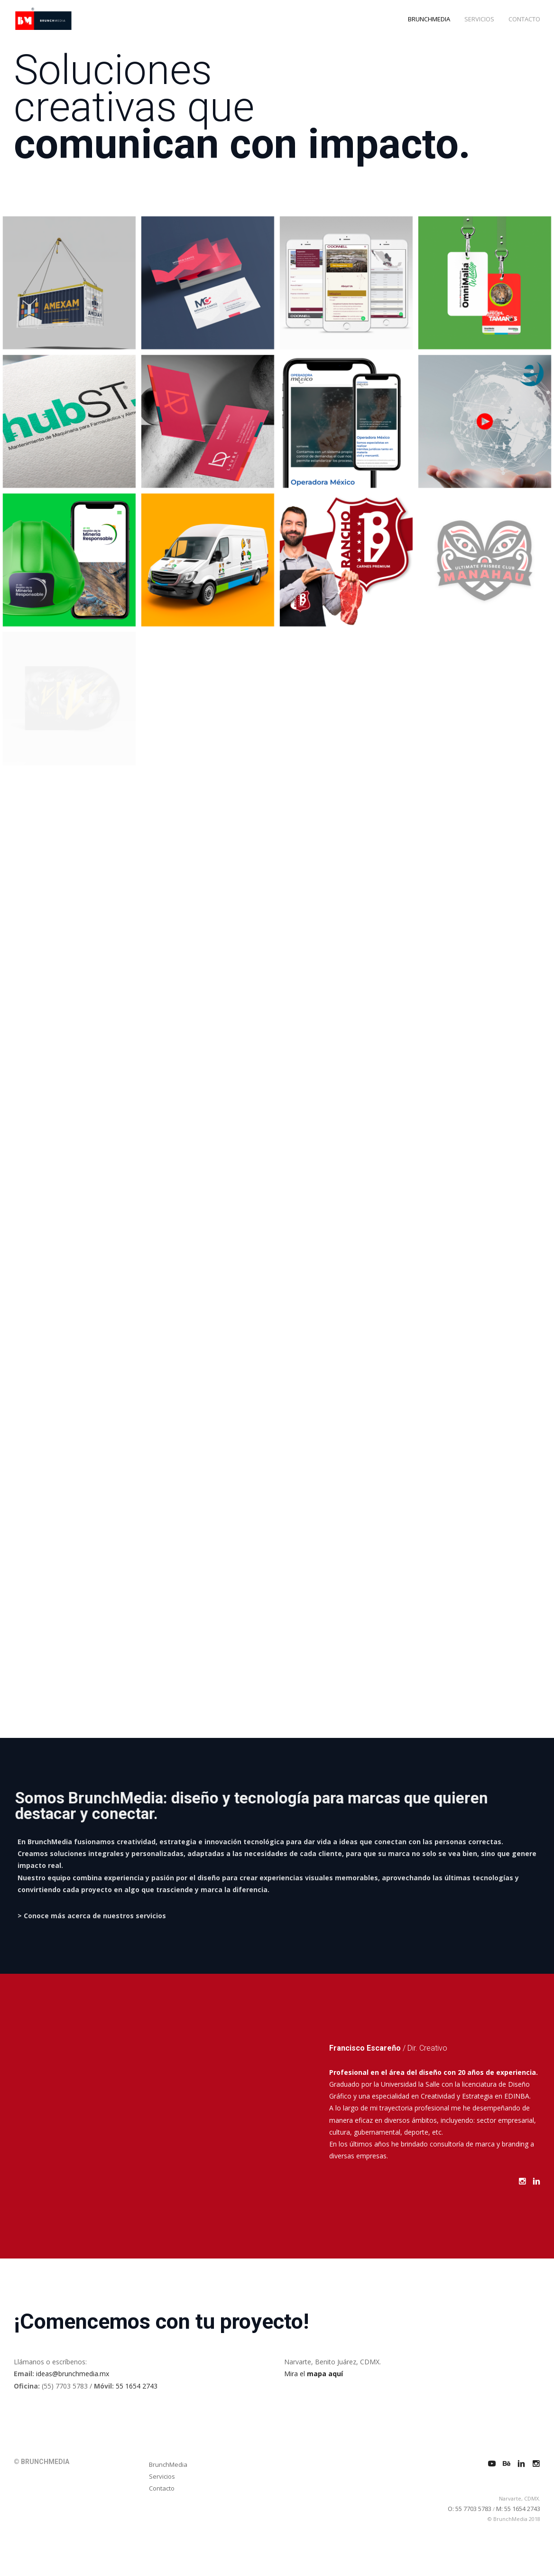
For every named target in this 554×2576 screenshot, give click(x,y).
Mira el (313, 2373)
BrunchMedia (168, 2464)
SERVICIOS (479, 19)
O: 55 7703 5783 (469, 2508)
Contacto (162, 2488)
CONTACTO (524, 19)
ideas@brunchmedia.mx (72, 2373)
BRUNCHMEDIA (429, 19)
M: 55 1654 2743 (518, 2508)
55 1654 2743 (136, 2385)
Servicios (162, 2476)
